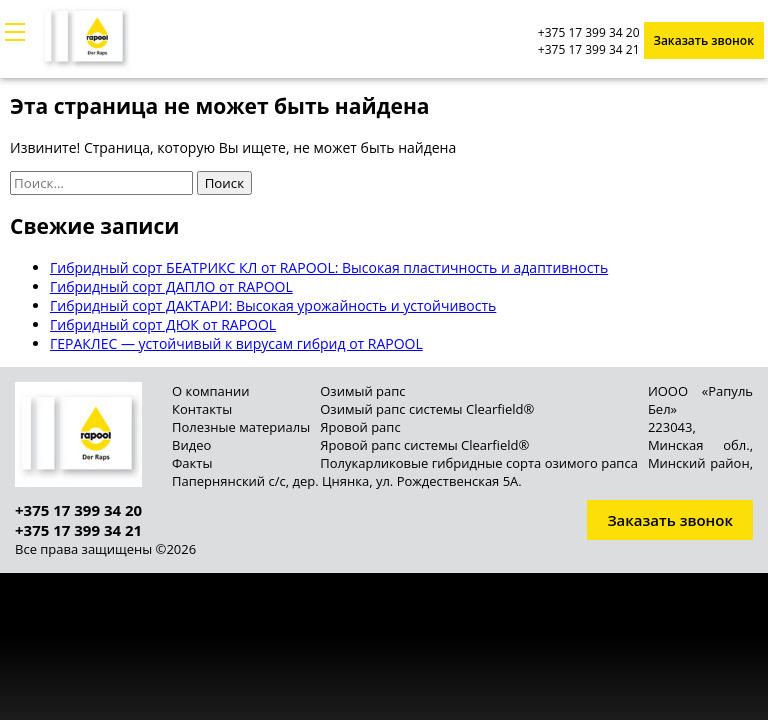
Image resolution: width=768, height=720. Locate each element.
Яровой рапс (360, 427)
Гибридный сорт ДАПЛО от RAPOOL (171, 286)
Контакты (202, 409)
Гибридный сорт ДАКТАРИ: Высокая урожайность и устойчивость (273, 305)
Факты (192, 463)
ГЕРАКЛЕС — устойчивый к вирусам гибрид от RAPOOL (236, 343)
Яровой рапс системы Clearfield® (424, 445)
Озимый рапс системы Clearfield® (427, 409)
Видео (191, 445)
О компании (211, 391)
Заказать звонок (704, 40)
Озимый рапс (362, 391)
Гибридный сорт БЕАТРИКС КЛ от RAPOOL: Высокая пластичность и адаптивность (329, 267)
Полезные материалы (241, 427)
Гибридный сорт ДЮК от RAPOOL (163, 324)
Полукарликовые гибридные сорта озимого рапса (479, 463)
